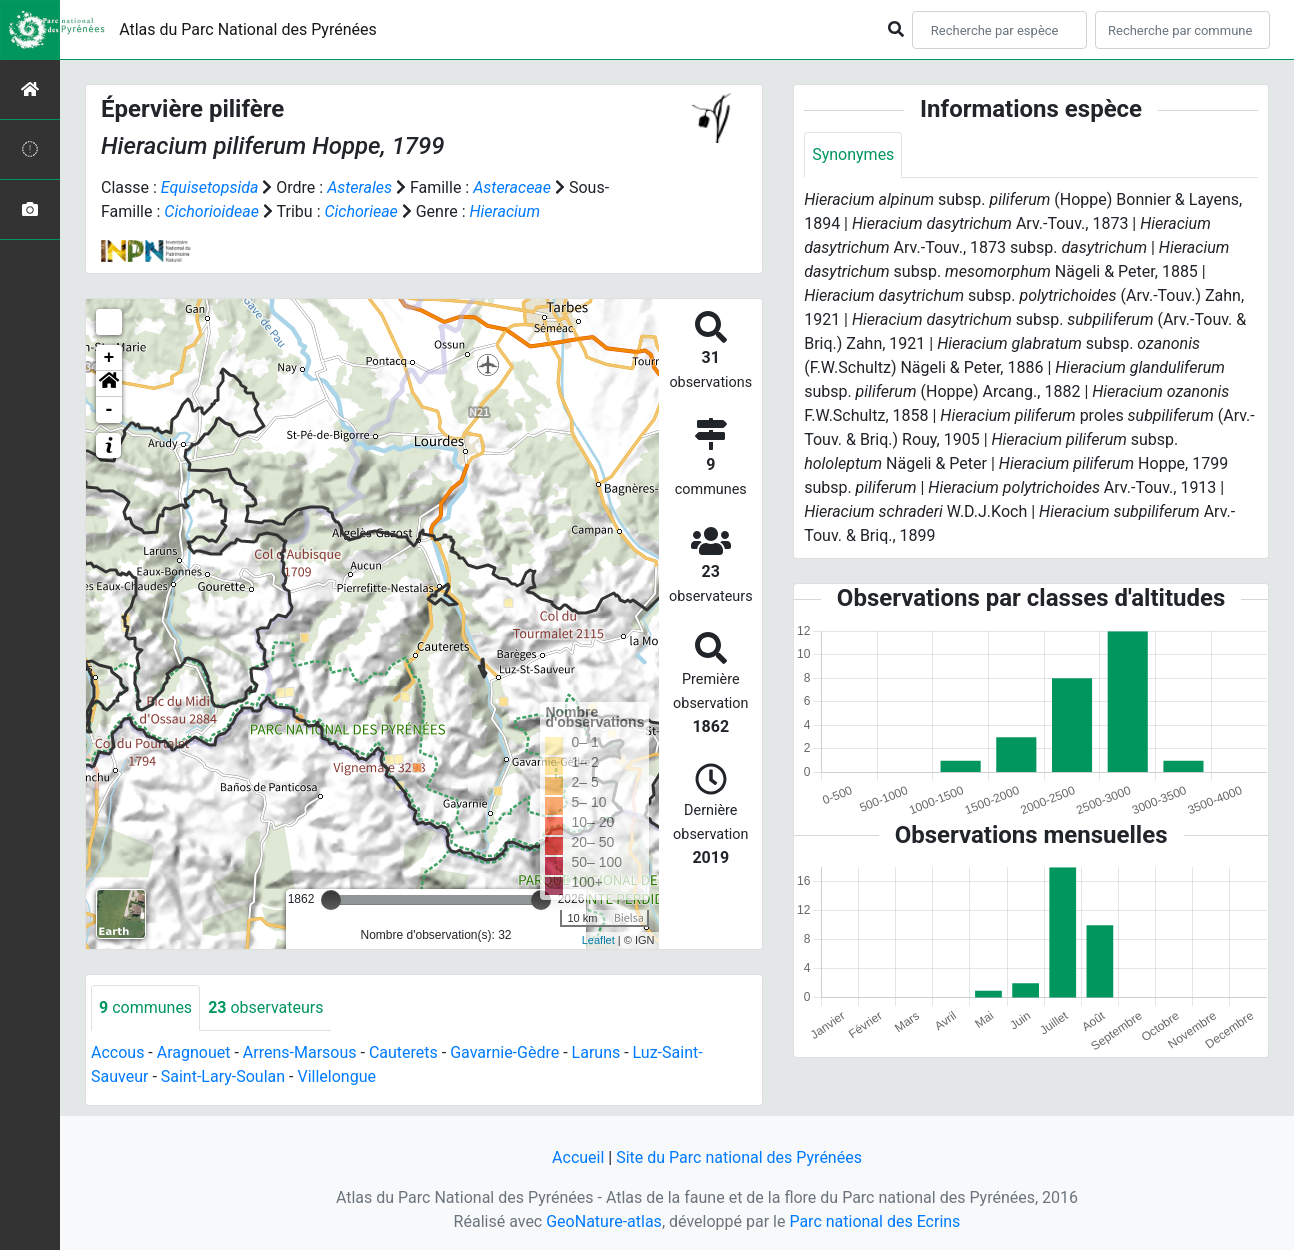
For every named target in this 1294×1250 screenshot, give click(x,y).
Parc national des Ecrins (874, 1221)
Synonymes (853, 154)
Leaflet (598, 940)
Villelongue (336, 1076)
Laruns (596, 1052)
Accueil (578, 1157)
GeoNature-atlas (604, 1221)
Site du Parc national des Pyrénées (739, 1157)
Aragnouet (194, 1052)
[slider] (331, 900)
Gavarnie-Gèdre (504, 1052)
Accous (117, 1052)
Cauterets (403, 1052)
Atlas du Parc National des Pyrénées (248, 29)
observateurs (265, 1007)
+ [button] (109, 358)
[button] (109, 384)
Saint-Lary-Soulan (223, 1076)
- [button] (109, 410)
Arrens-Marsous (300, 1052)
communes (145, 1007)
